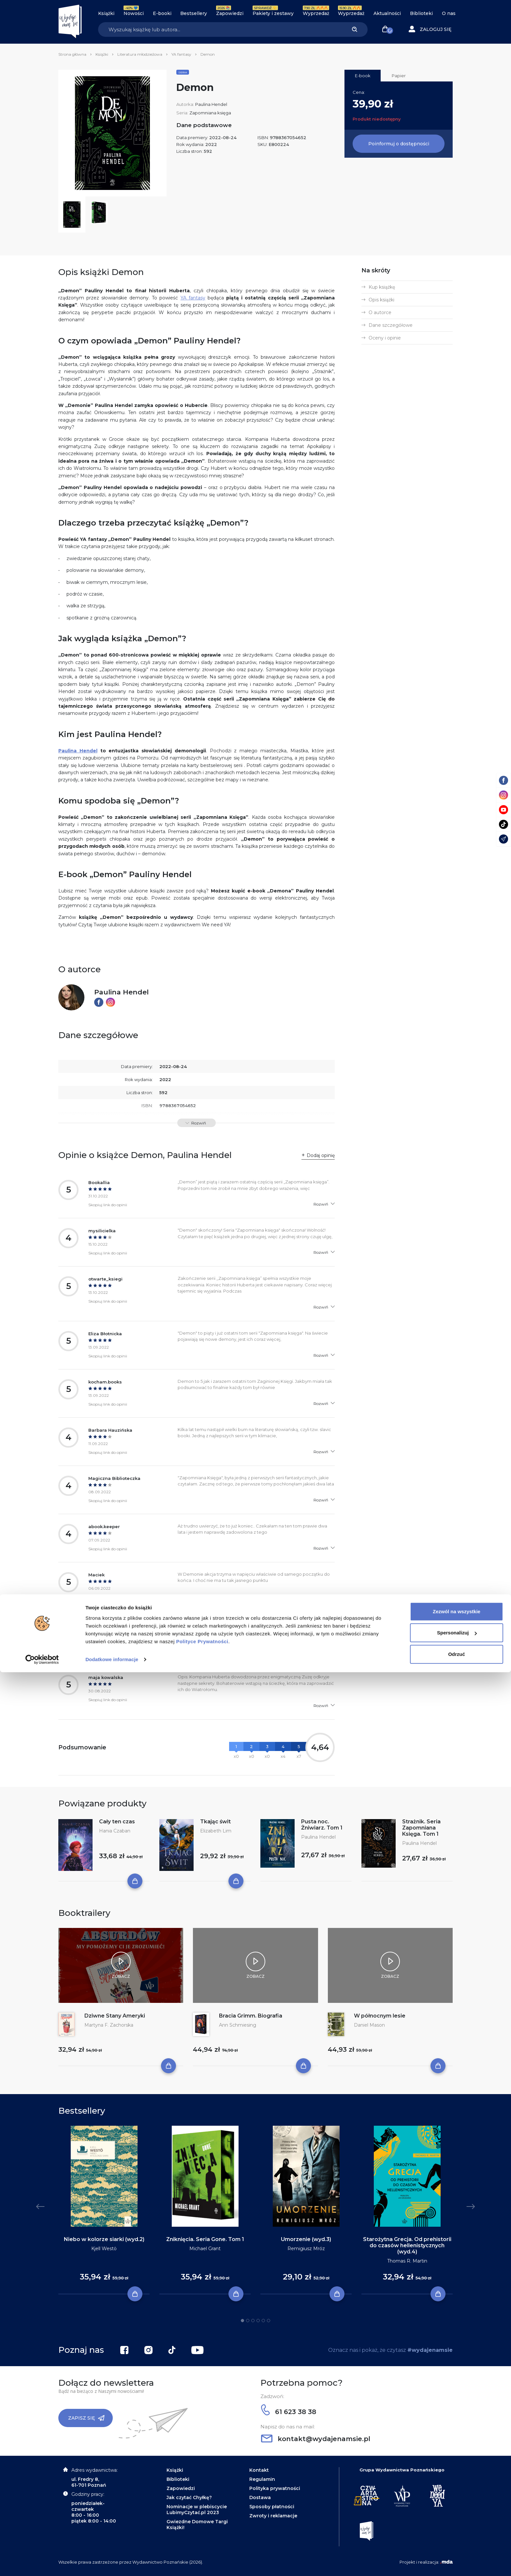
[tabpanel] (103, 2210)
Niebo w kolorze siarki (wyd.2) (104, 2239)
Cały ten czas (117, 1821)
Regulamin (262, 2479)
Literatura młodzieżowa (139, 54)
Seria (182, 72)
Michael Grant (205, 2248)
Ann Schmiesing (237, 2025)
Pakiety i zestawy (273, 13)
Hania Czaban (114, 1831)
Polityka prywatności (274, 2488)
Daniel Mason (369, 2025)
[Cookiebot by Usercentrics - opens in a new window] (42, 2563)
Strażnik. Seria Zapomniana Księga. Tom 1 (421, 1827)
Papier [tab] (399, 75)
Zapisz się (86, 2418)
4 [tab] (258, 2320)
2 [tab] (247, 2320)
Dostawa (260, 2497)
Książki (106, 13)
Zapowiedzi (229, 13)
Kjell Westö (104, 2248)
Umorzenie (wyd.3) (306, 2239)
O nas (449, 13)
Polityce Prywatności (202, 2545)
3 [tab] (253, 2320)
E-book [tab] (363, 75)
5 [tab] (263, 2320)
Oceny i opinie (385, 338)
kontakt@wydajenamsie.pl (315, 2439)
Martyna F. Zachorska (108, 2025)
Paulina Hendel (211, 104)
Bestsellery (193, 13)
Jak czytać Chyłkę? (189, 2497)
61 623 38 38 (288, 2412)
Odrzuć (456, 2558)
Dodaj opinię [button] (321, 1155)
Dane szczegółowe (391, 325)
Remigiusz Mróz (306, 2248)
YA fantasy (181, 54)
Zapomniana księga (210, 112)
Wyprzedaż (316, 13)
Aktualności (387, 13)
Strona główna (72, 54)
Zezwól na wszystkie (456, 2515)
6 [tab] (268, 2320)
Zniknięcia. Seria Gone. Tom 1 (205, 2239)
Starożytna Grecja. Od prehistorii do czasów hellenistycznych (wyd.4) (407, 2245)
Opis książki (381, 300)
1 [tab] (242, 2320)
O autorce (380, 312)
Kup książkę (382, 287)
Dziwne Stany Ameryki (114, 2016)
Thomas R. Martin (407, 2261)
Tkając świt (215, 1821)
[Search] (220, 29)
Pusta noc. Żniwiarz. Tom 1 (322, 1824)
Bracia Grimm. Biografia (250, 2016)
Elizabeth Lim (215, 1831)
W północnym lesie (379, 2016)
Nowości (134, 13)
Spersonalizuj (457, 2536)
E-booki (162, 13)
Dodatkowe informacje (111, 2563)
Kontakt (259, 2470)
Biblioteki (421, 13)
